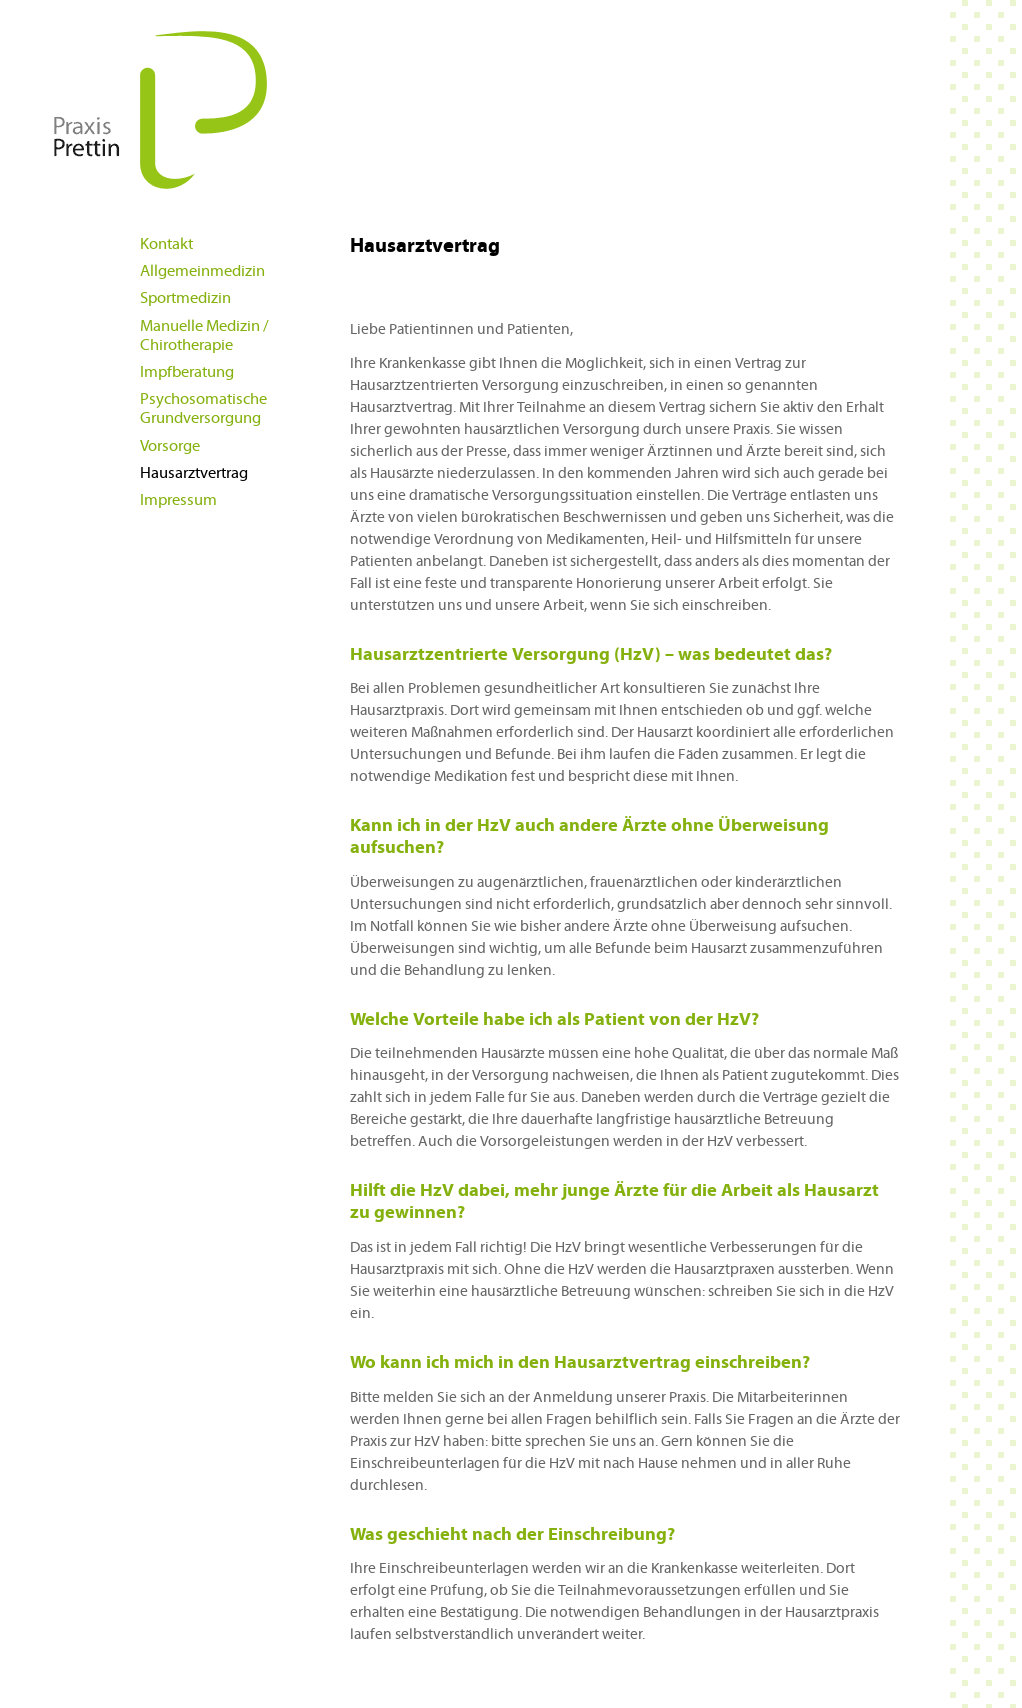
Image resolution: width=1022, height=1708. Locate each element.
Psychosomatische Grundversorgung (203, 408)
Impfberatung (187, 372)
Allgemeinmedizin (202, 271)
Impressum (178, 500)
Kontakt (166, 244)
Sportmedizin (185, 298)
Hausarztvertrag (194, 473)
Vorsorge (170, 446)
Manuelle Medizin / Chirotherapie (204, 335)
